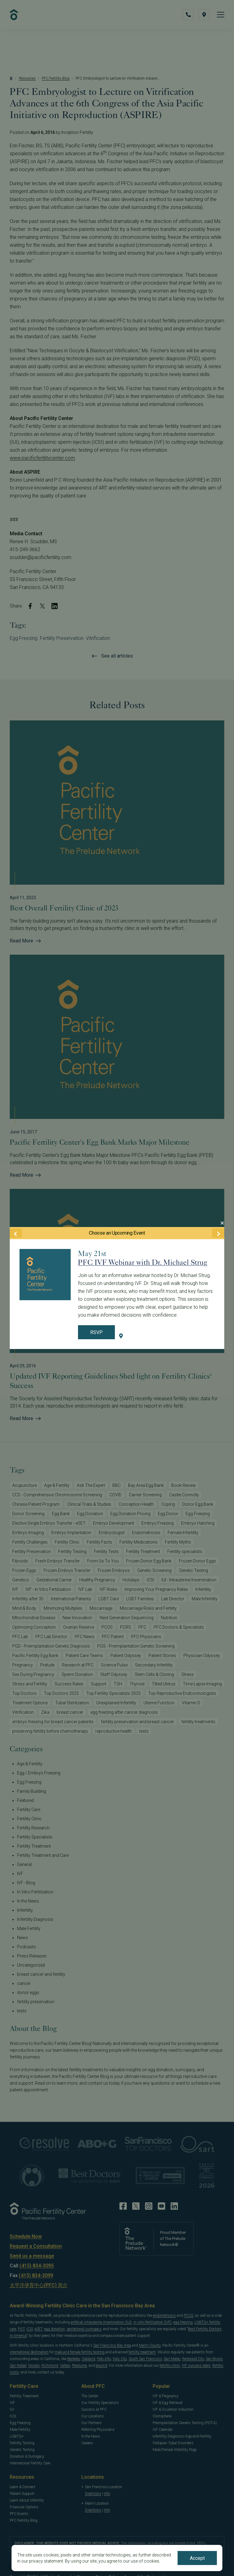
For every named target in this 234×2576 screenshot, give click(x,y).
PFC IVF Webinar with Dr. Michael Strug (142, 1262)
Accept (197, 2558)
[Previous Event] (16, 1233)
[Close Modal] (222, 1223)
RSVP (96, 1332)
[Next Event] (218, 1233)
